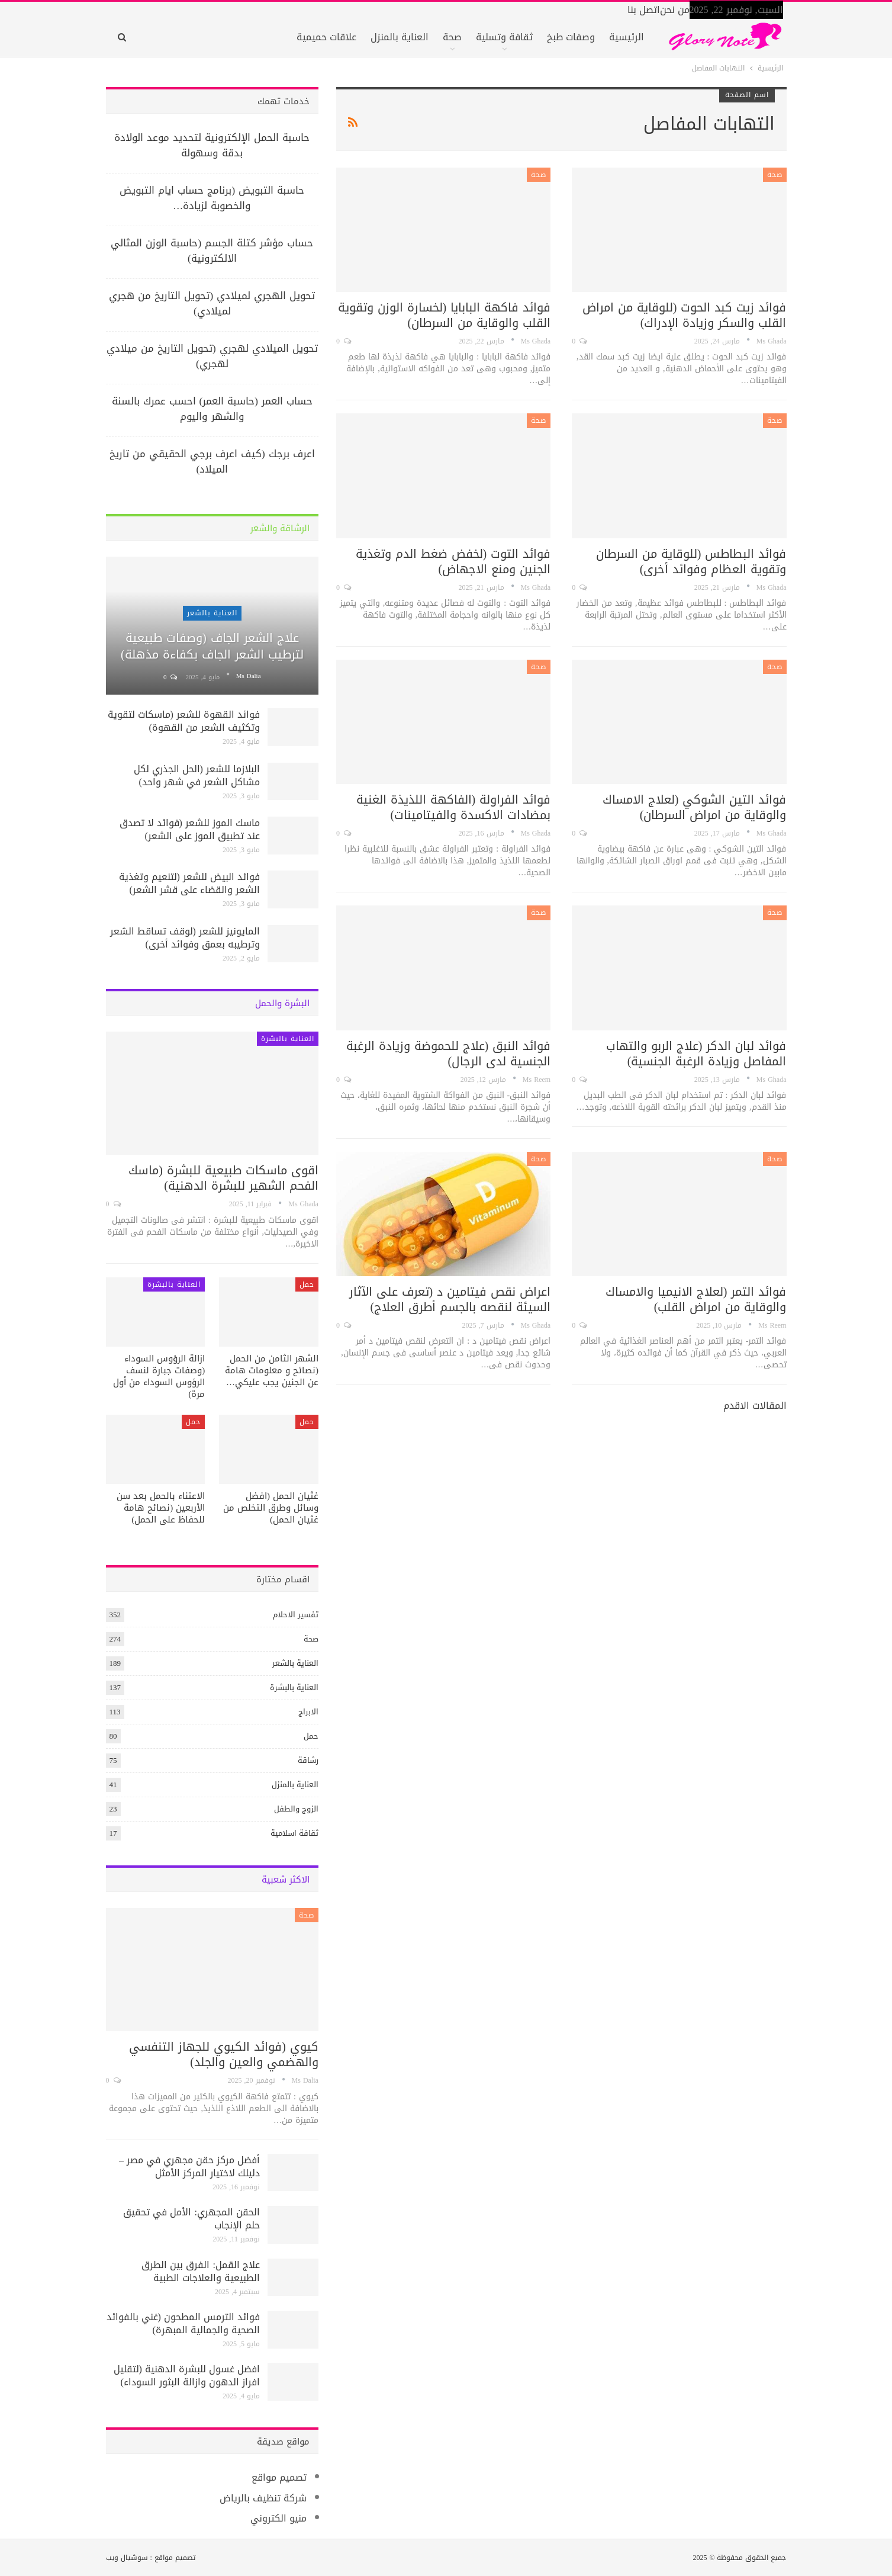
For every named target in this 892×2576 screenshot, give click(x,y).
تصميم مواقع (279, 2477)
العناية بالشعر (212, 612)
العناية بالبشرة (287, 1038)
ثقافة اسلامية (294, 1833)
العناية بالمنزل (400, 37)
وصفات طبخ (571, 37)
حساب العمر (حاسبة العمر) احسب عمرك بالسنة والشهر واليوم (212, 408)
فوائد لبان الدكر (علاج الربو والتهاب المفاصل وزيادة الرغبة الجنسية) (696, 1053)
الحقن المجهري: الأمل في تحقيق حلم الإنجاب (191, 2218)
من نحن (675, 10)
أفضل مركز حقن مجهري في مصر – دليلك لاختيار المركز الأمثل (189, 2166)
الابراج (308, 1711)
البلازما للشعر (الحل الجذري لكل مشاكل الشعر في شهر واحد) (197, 775)
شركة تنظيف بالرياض (263, 2498)
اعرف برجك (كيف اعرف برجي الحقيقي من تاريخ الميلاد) (212, 461)
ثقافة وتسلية (504, 37)
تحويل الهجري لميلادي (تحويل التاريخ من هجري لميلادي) (212, 303)
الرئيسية (626, 37)
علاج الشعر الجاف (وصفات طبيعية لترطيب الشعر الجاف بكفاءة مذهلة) (212, 646)
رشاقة (308, 1760)
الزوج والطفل (296, 1808)
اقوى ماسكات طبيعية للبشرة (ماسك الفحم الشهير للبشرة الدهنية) (223, 1178)
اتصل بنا (643, 10)
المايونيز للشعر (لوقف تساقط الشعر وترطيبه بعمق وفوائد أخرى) (185, 937)
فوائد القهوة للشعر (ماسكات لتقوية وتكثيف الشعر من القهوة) (184, 721)
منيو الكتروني (278, 2518)
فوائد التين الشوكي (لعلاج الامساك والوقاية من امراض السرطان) (695, 807)
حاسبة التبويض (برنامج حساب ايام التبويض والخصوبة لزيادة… (212, 198)
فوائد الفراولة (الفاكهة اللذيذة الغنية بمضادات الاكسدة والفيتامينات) (453, 807)
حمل (307, 1284)
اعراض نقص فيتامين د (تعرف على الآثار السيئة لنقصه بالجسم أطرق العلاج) (450, 1299)
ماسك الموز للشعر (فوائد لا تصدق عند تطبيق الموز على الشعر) (190, 829)
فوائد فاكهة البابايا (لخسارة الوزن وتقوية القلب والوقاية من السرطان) (444, 315)
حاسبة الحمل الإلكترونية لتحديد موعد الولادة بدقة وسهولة (212, 145)
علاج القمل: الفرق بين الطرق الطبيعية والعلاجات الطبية (200, 2271)
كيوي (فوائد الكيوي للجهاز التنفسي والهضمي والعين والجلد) (223, 2054)
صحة (452, 37)
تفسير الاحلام (295, 1614)
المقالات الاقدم (753, 1405)
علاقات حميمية (326, 37)
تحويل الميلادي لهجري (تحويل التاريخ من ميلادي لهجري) (212, 356)
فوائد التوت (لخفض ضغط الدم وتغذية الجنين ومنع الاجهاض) (453, 561)
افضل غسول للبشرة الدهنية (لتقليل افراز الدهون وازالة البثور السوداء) (187, 2375)
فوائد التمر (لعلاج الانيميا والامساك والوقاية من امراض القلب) (696, 1299)
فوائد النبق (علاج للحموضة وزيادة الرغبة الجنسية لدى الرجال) (448, 1053)
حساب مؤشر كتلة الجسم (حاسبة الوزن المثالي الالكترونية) (212, 250)
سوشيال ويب (127, 2557)
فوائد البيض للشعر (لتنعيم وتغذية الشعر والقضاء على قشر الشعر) (189, 883)
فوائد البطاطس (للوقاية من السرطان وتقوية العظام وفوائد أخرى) (691, 561)
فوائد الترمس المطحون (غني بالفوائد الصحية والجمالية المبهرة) (183, 2323)
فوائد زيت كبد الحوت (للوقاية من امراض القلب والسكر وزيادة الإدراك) (684, 315)
